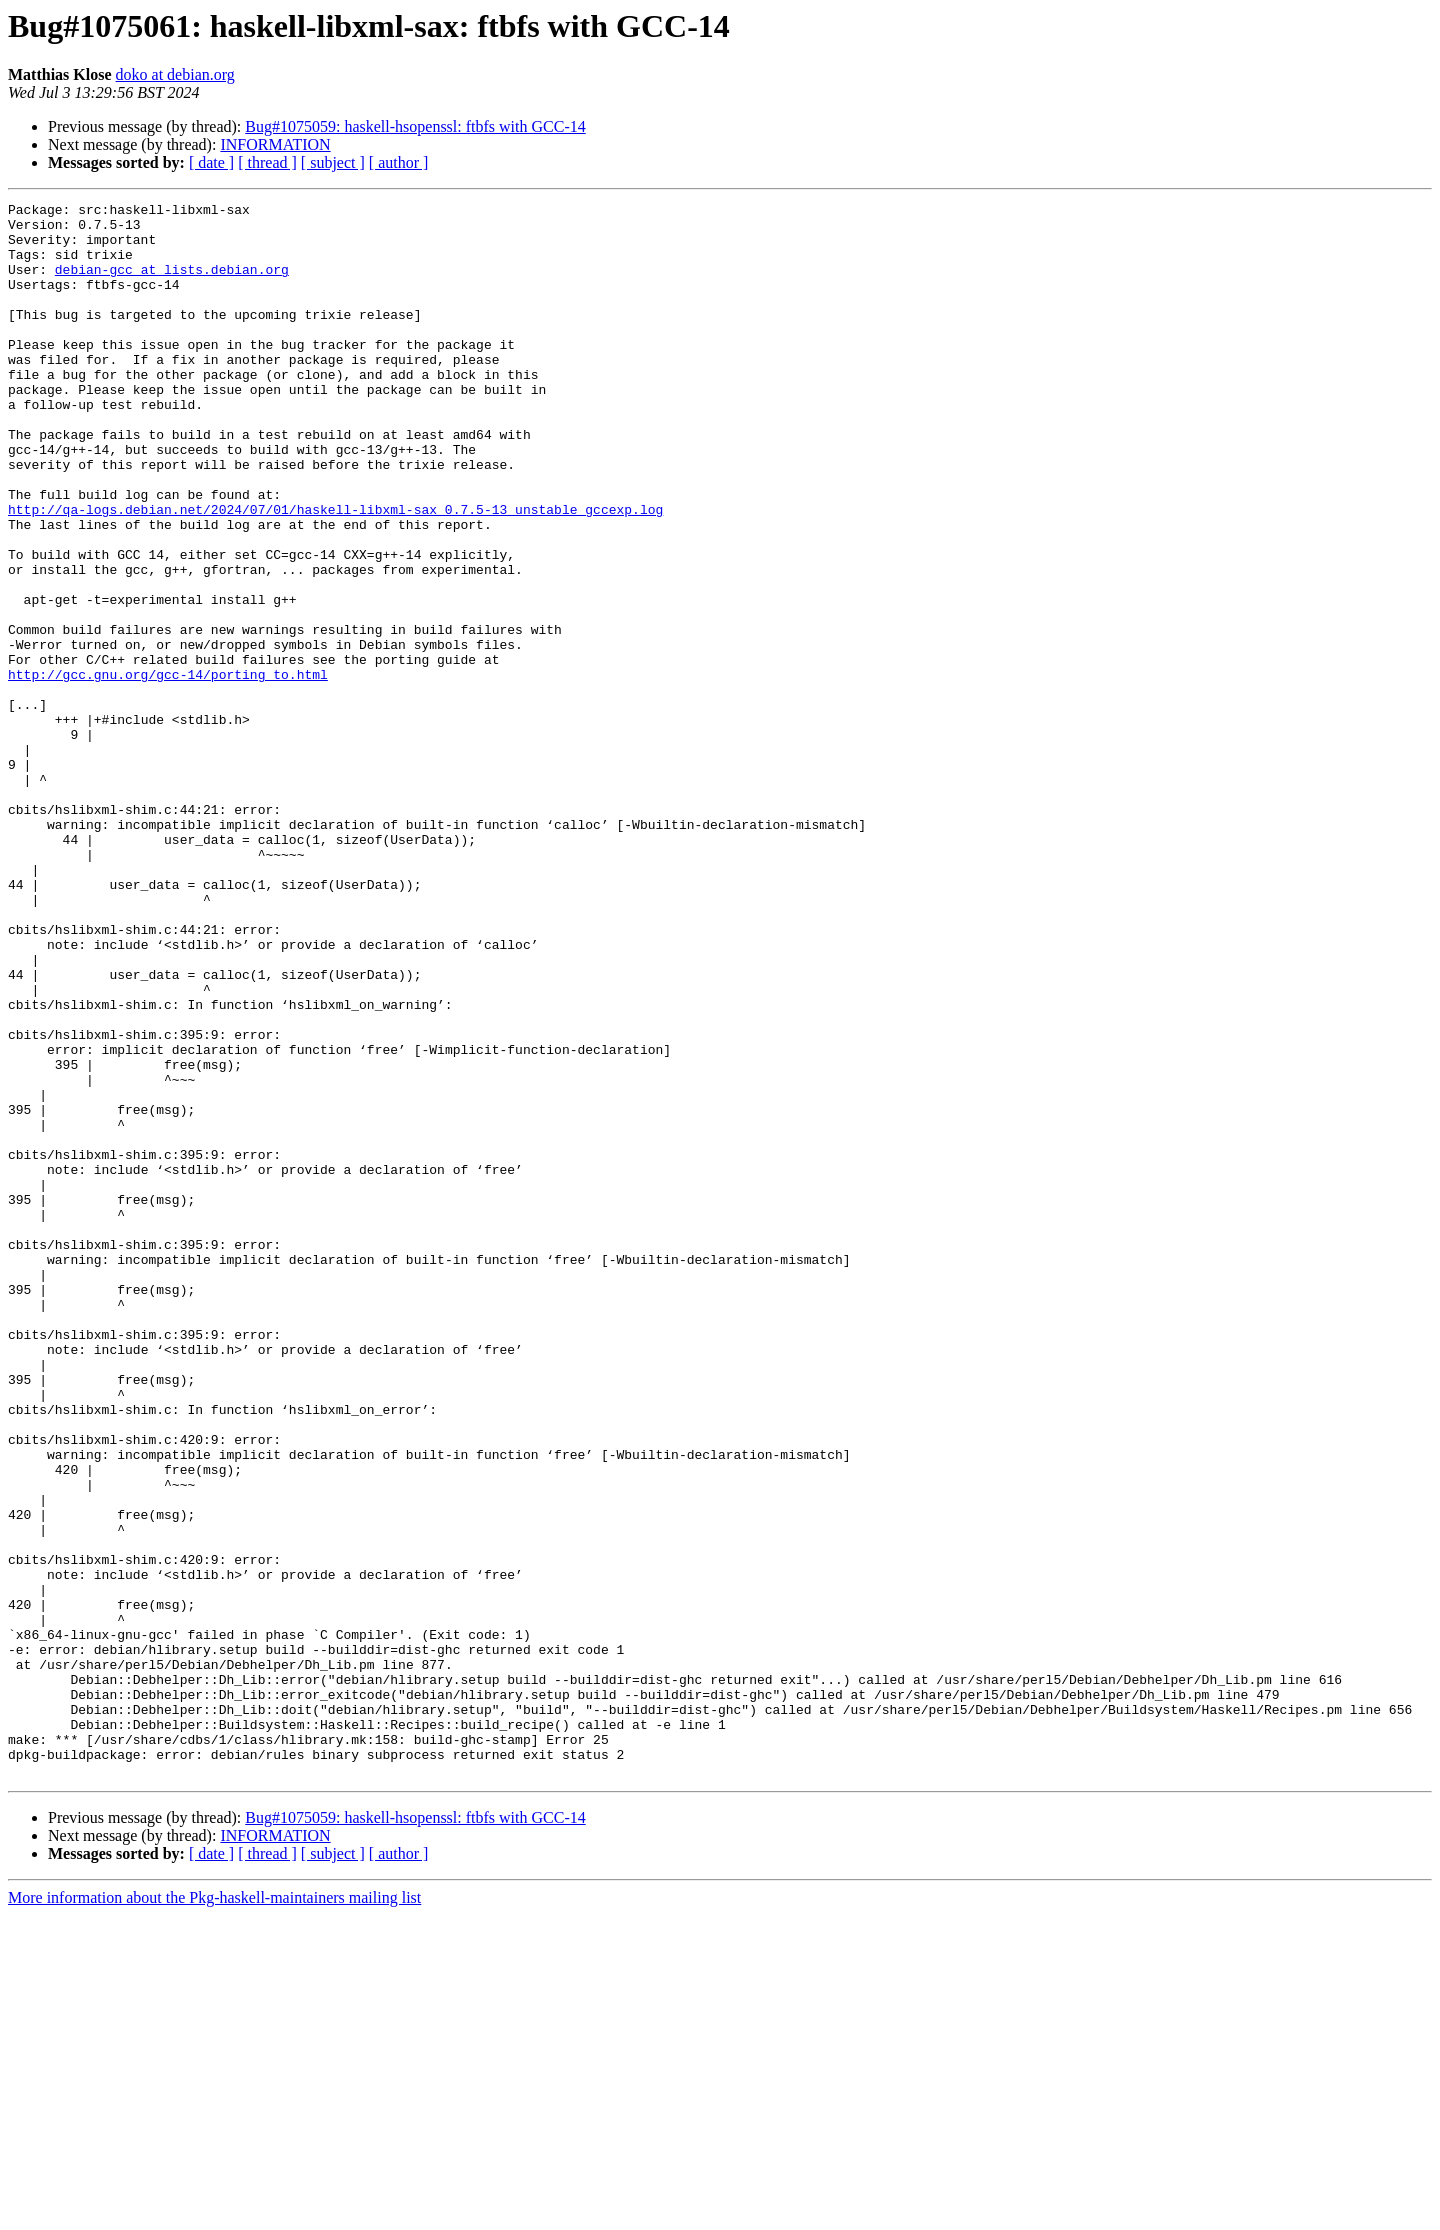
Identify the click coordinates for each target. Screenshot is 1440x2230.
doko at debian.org (175, 74)
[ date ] (211, 162)
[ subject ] (333, 162)
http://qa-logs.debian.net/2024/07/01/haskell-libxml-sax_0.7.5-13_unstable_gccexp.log (335, 572)
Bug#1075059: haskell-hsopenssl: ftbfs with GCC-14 (415, 126)
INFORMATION (275, 144)
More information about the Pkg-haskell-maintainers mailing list (214, 2212)
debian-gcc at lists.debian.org (172, 284)
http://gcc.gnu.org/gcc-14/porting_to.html (168, 770)
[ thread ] (267, 162)
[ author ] (399, 162)
